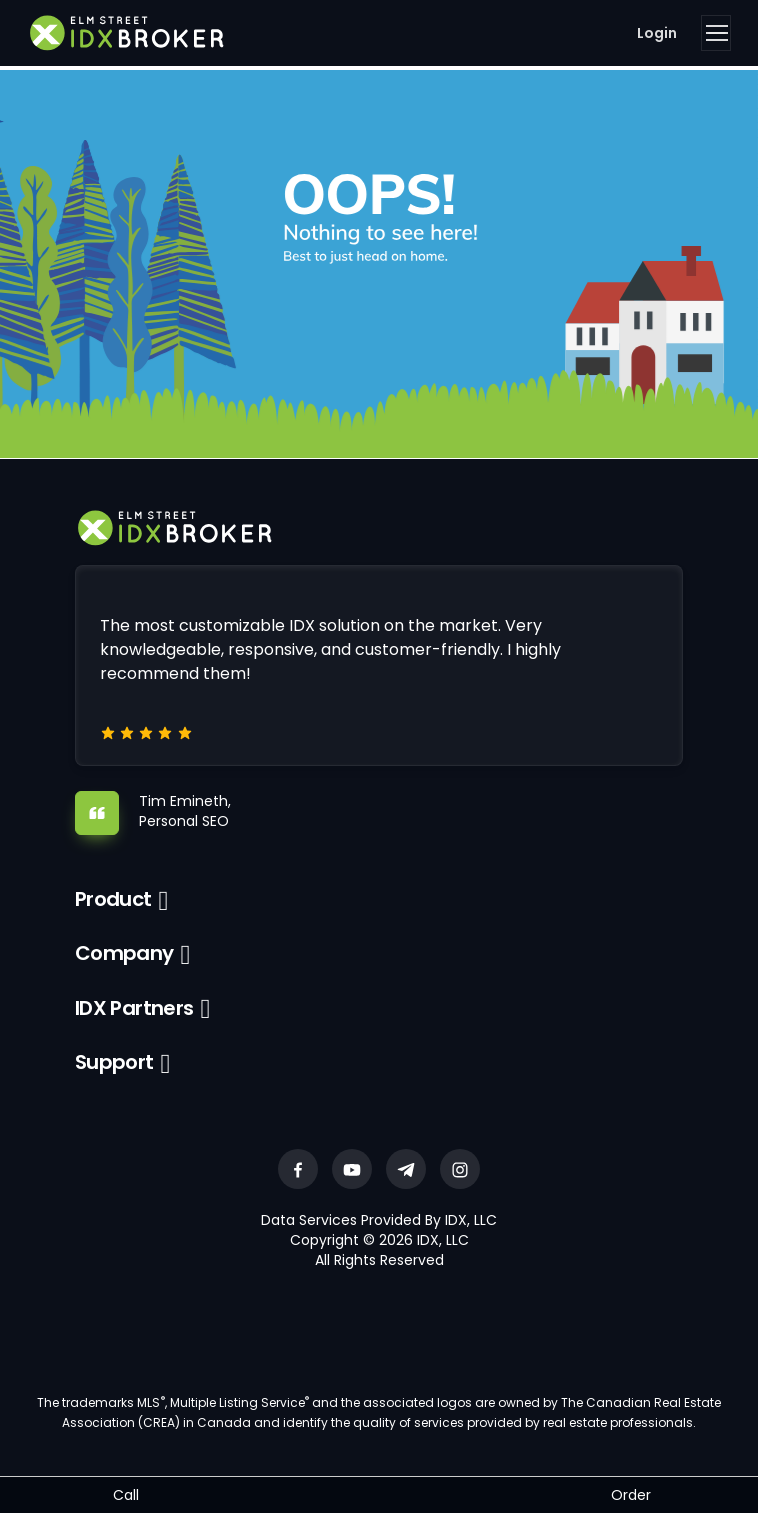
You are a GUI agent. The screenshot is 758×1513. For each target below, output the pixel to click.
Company (124, 953)
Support (114, 1062)
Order (631, 1495)
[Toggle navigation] (716, 33)
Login (657, 33)
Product (113, 899)
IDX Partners (134, 1008)
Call (126, 1495)
